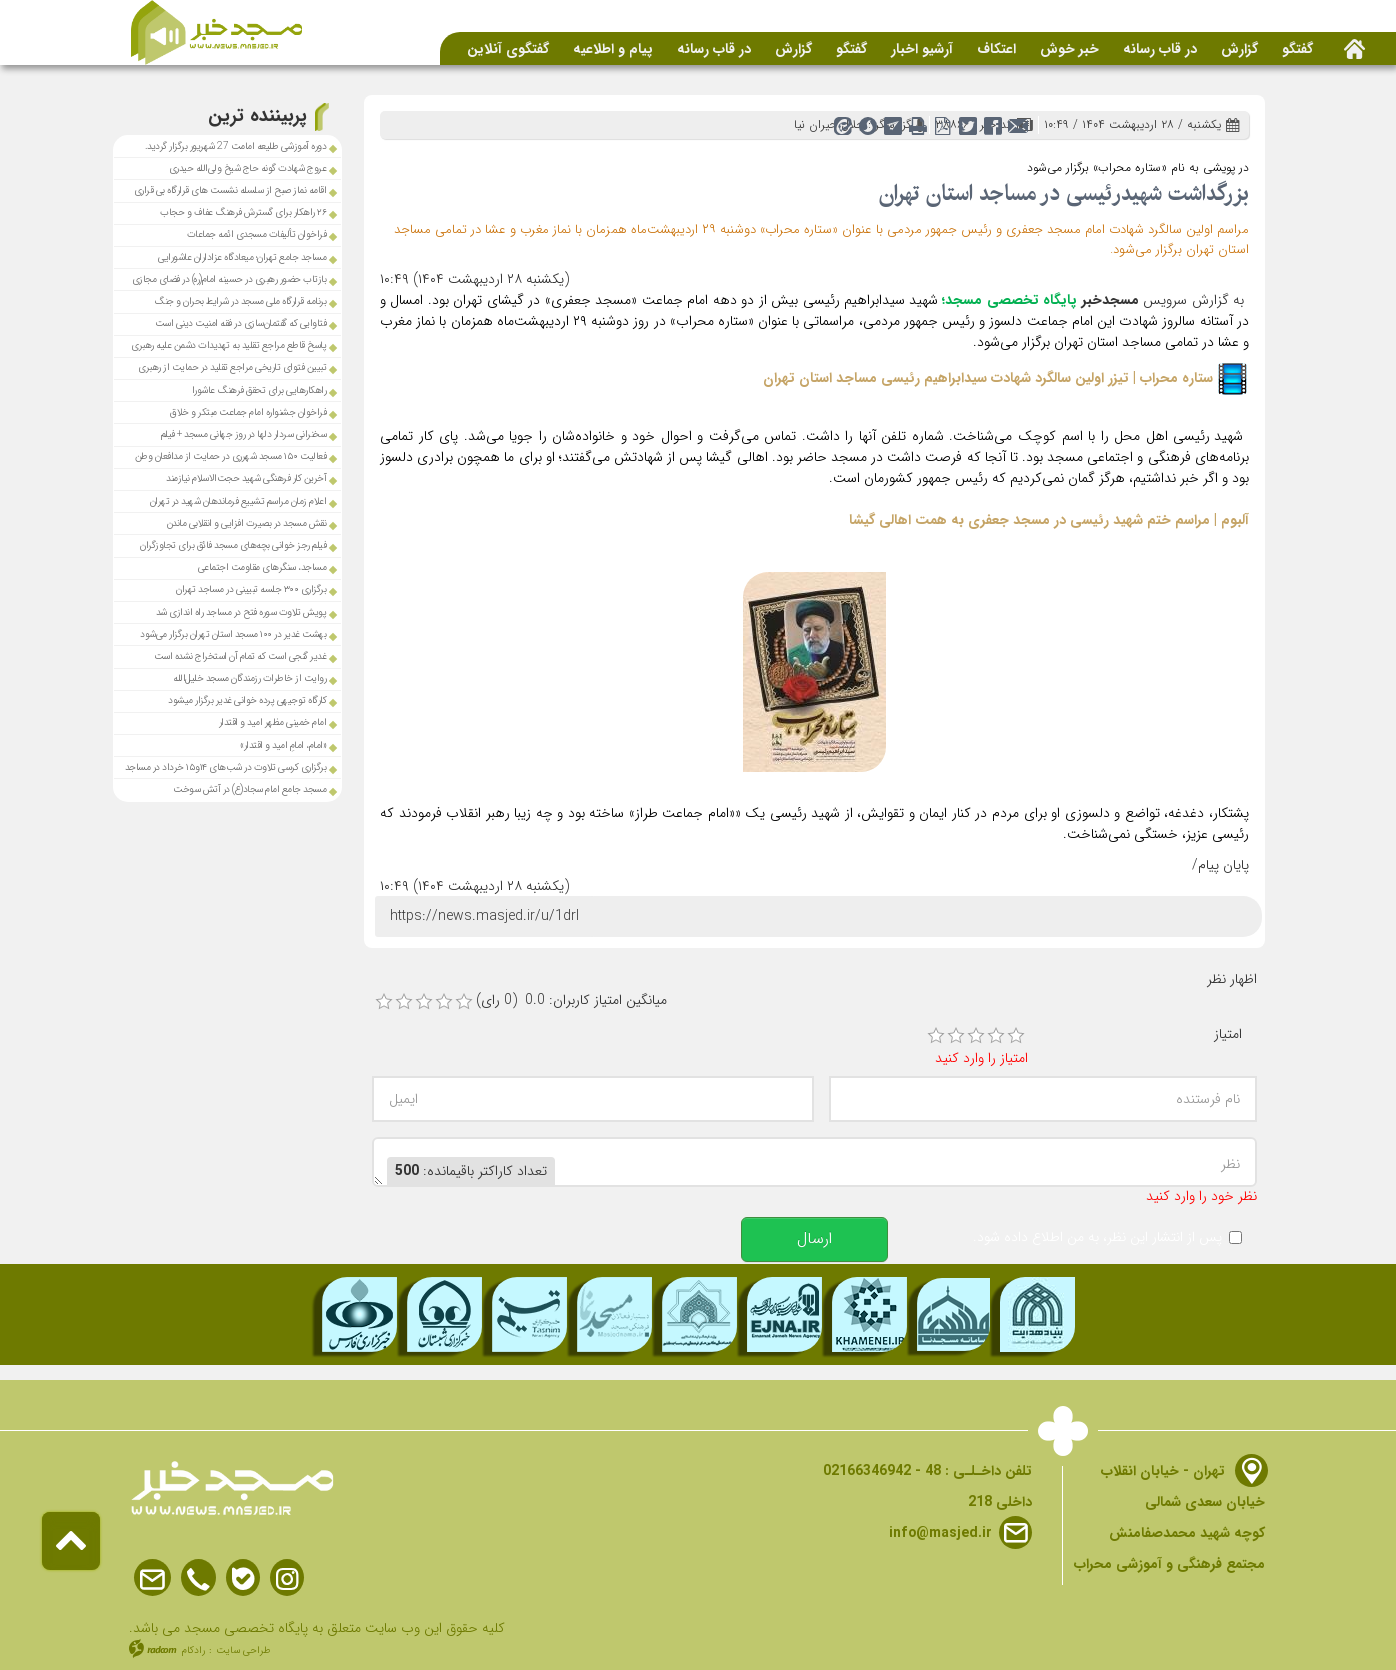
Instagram (287, 1578)
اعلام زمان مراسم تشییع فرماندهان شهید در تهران (238, 501)
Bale (243, 1578)
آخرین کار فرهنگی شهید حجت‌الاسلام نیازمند (246, 478)
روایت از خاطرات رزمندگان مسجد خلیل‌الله (249, 678)
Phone (198, 1578)
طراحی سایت (243, 1650)
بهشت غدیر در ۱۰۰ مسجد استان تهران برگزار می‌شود (233, 634)
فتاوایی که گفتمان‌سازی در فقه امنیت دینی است (241, 323)
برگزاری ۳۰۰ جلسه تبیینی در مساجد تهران (251, 589)
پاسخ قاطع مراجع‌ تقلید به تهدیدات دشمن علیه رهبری (228, 345)
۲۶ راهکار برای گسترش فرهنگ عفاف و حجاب (243, 212)
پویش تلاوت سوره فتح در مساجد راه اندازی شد (241, 612)
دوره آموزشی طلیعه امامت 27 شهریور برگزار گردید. (236, 146)
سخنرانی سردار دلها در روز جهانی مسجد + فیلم (244, 434)
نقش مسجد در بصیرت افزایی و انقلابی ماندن (247, 523)
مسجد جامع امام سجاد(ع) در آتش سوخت (249, 789)
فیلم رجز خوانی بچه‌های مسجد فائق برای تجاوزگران (233, 545)
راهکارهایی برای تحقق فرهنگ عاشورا (259, 390)
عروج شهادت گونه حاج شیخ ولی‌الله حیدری (248, 168)
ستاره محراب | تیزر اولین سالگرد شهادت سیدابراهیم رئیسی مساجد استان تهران (988, 378)
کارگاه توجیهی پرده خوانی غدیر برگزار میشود (247, 700)
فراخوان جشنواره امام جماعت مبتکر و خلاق (248, 412)
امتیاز (1228, 1034)
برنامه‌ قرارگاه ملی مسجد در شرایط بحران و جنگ (240, 301)
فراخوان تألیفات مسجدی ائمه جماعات (257, 234)
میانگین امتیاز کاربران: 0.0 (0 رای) (571, 1000)
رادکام (193, 1650)
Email (152, 1578)
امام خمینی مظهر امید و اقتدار (273, 722)
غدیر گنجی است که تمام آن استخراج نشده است (240, 656)
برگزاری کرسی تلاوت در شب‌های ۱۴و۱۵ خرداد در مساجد (227, 767)
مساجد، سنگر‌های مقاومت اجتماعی (262, 567)
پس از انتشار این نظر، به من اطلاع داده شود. (1097, 1237)
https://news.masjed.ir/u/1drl (484, 916)
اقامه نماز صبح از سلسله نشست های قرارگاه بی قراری (230, 190)
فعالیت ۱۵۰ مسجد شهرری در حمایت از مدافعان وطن (231, 456)
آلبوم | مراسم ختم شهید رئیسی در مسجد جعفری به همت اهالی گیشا (1049, 520)
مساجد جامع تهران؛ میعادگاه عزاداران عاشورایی (242, 257)
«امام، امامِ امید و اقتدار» (283, 745)
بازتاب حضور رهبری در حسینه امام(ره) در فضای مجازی (229, 279)
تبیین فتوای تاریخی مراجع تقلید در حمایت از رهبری (232, 367)
